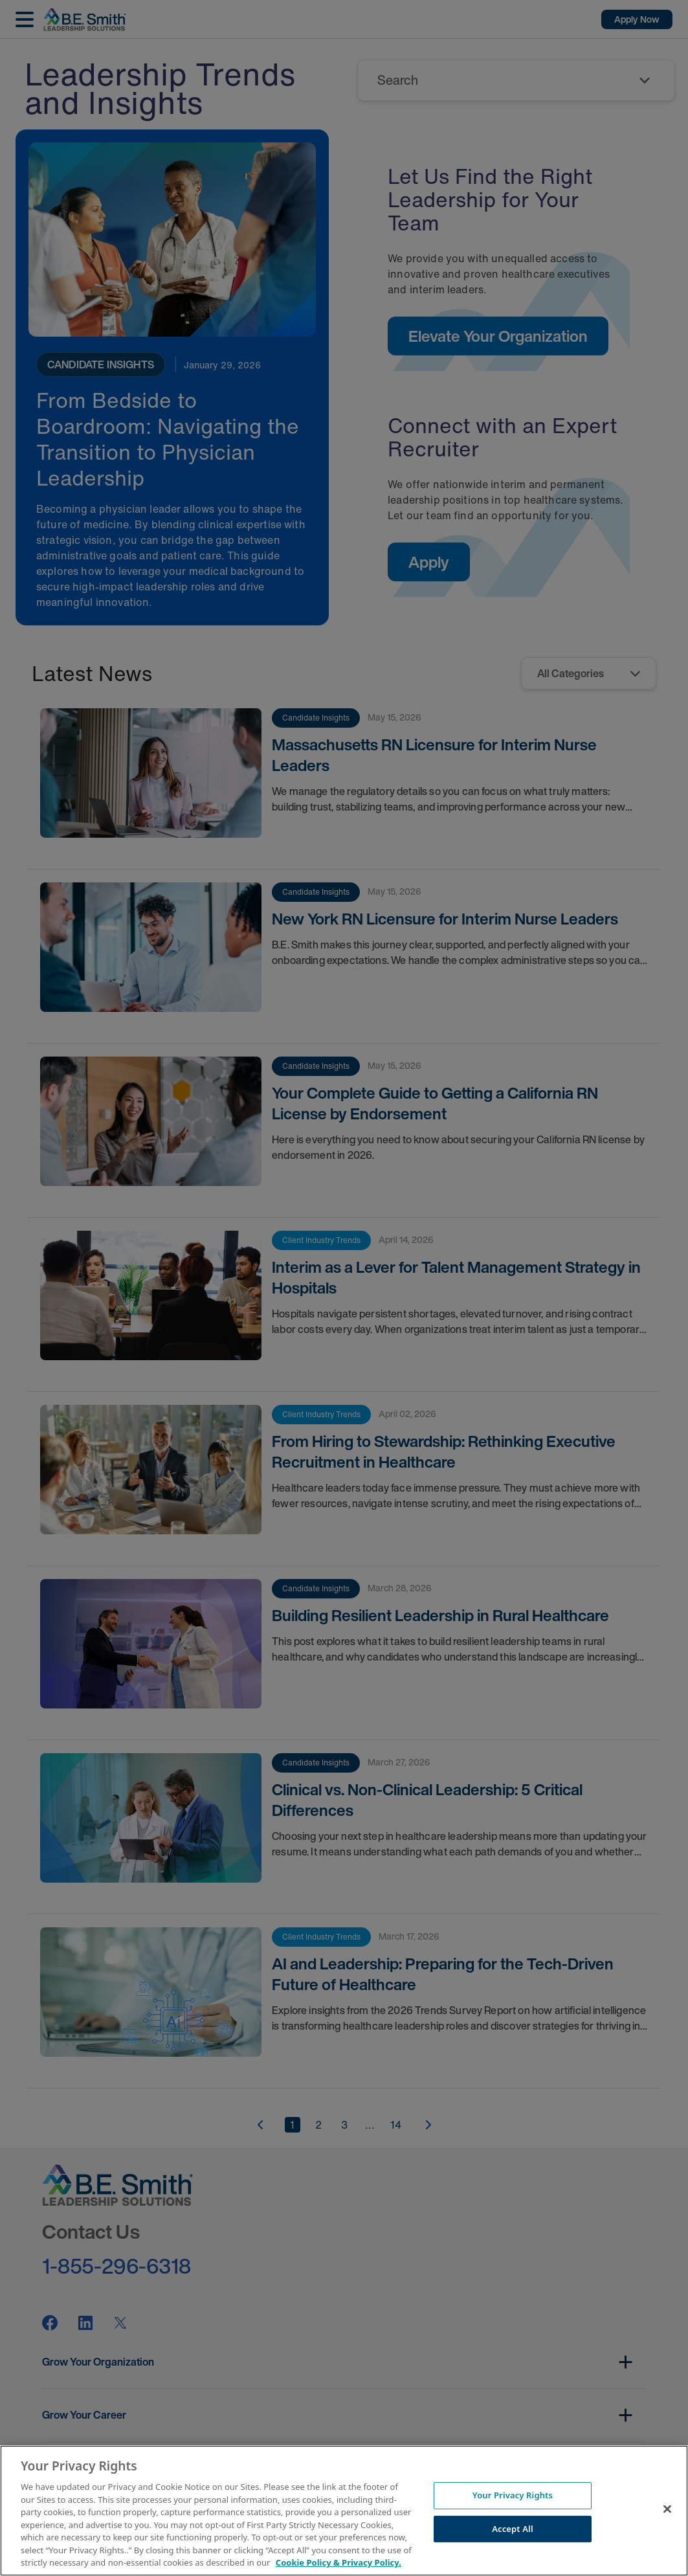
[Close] (667, 2509)
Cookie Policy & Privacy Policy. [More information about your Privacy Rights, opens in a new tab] (338, 2562)
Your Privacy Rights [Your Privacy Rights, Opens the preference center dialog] (512, 2495)
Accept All (512, 2529)
